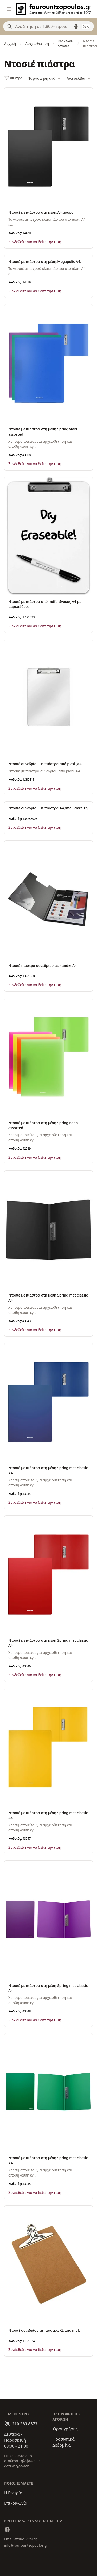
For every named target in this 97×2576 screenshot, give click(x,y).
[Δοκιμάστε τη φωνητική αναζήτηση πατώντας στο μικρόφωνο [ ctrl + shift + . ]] (76, 26)
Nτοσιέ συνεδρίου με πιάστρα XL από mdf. (44, 2330)
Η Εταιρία (13, 2493)
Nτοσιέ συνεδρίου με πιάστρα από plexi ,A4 (44, 763)
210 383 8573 (24, 2424)
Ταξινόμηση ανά (45, 78)
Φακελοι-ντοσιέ (66, 44)
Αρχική (10, 43)
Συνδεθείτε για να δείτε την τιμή (34, 241)
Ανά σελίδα (78, 78)
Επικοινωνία (15, 2503)
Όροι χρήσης (65, 2429)
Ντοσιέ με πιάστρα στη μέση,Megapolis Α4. (44, 261)
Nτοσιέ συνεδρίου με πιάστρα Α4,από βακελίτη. (48, 808)
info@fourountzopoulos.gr (26, 2545)
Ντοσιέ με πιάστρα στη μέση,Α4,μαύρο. (41, 212)
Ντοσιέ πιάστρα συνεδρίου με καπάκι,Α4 (42, 965)
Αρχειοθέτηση (37, 43)
